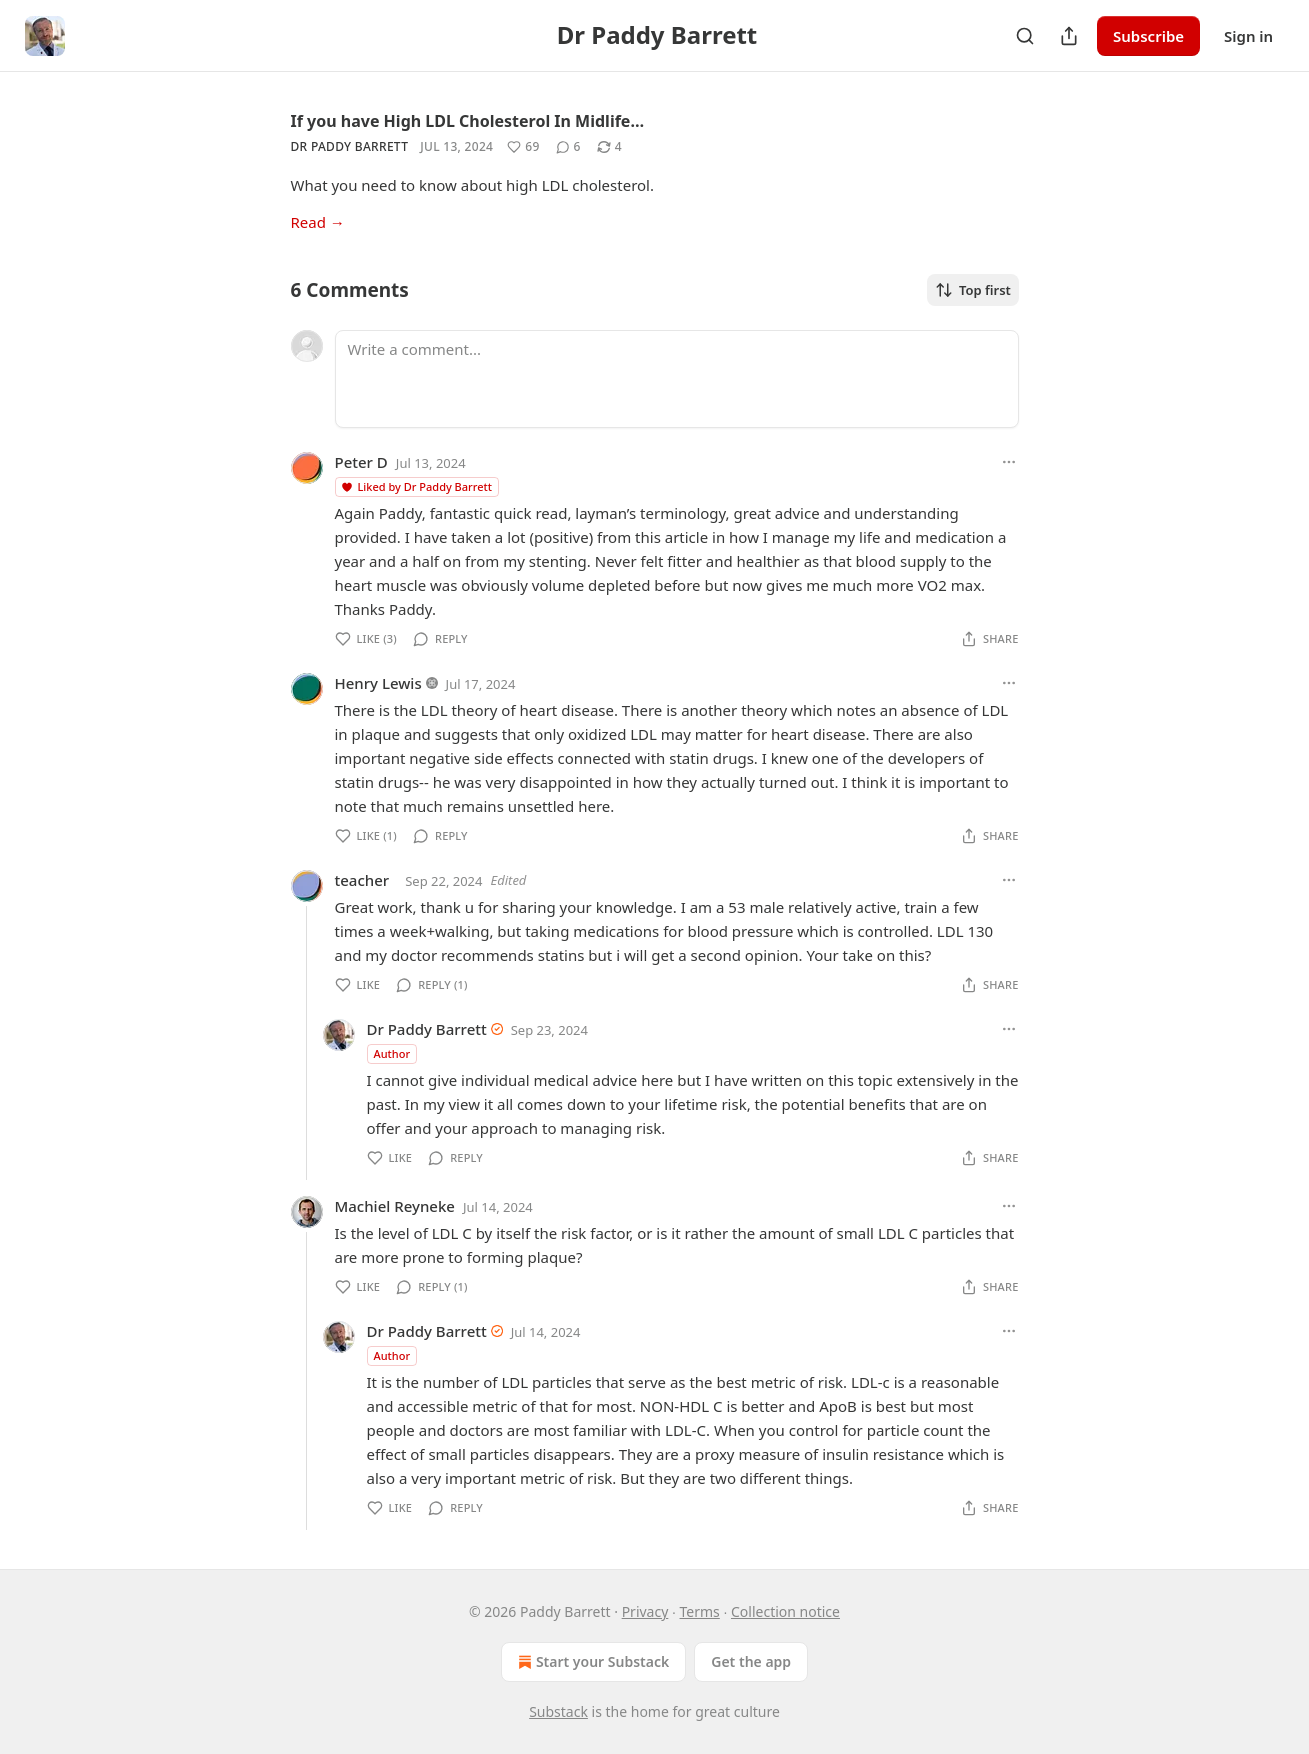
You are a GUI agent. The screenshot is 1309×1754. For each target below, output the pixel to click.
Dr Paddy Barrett (350, 146)
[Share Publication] (1069, 36)
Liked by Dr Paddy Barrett (416, 486)
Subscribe (1148, 36)
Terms (700, 1611)
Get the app (751, 1661)
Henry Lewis (378, 683)
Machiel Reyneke (395, 1206)
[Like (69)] (523, 147)
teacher (362, 880)
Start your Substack (591, 1662)
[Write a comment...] (677, 379)
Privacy (645, 1611)
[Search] (1025, 36)
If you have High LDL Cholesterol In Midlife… (468, 121)
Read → (318, 222)
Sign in (1248, 36)
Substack (558, 1711)
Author (392, 1053)
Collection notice (785, 1611)
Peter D (361, 462)
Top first (973, 290)
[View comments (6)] (568, 147)
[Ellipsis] (1009, 462)
